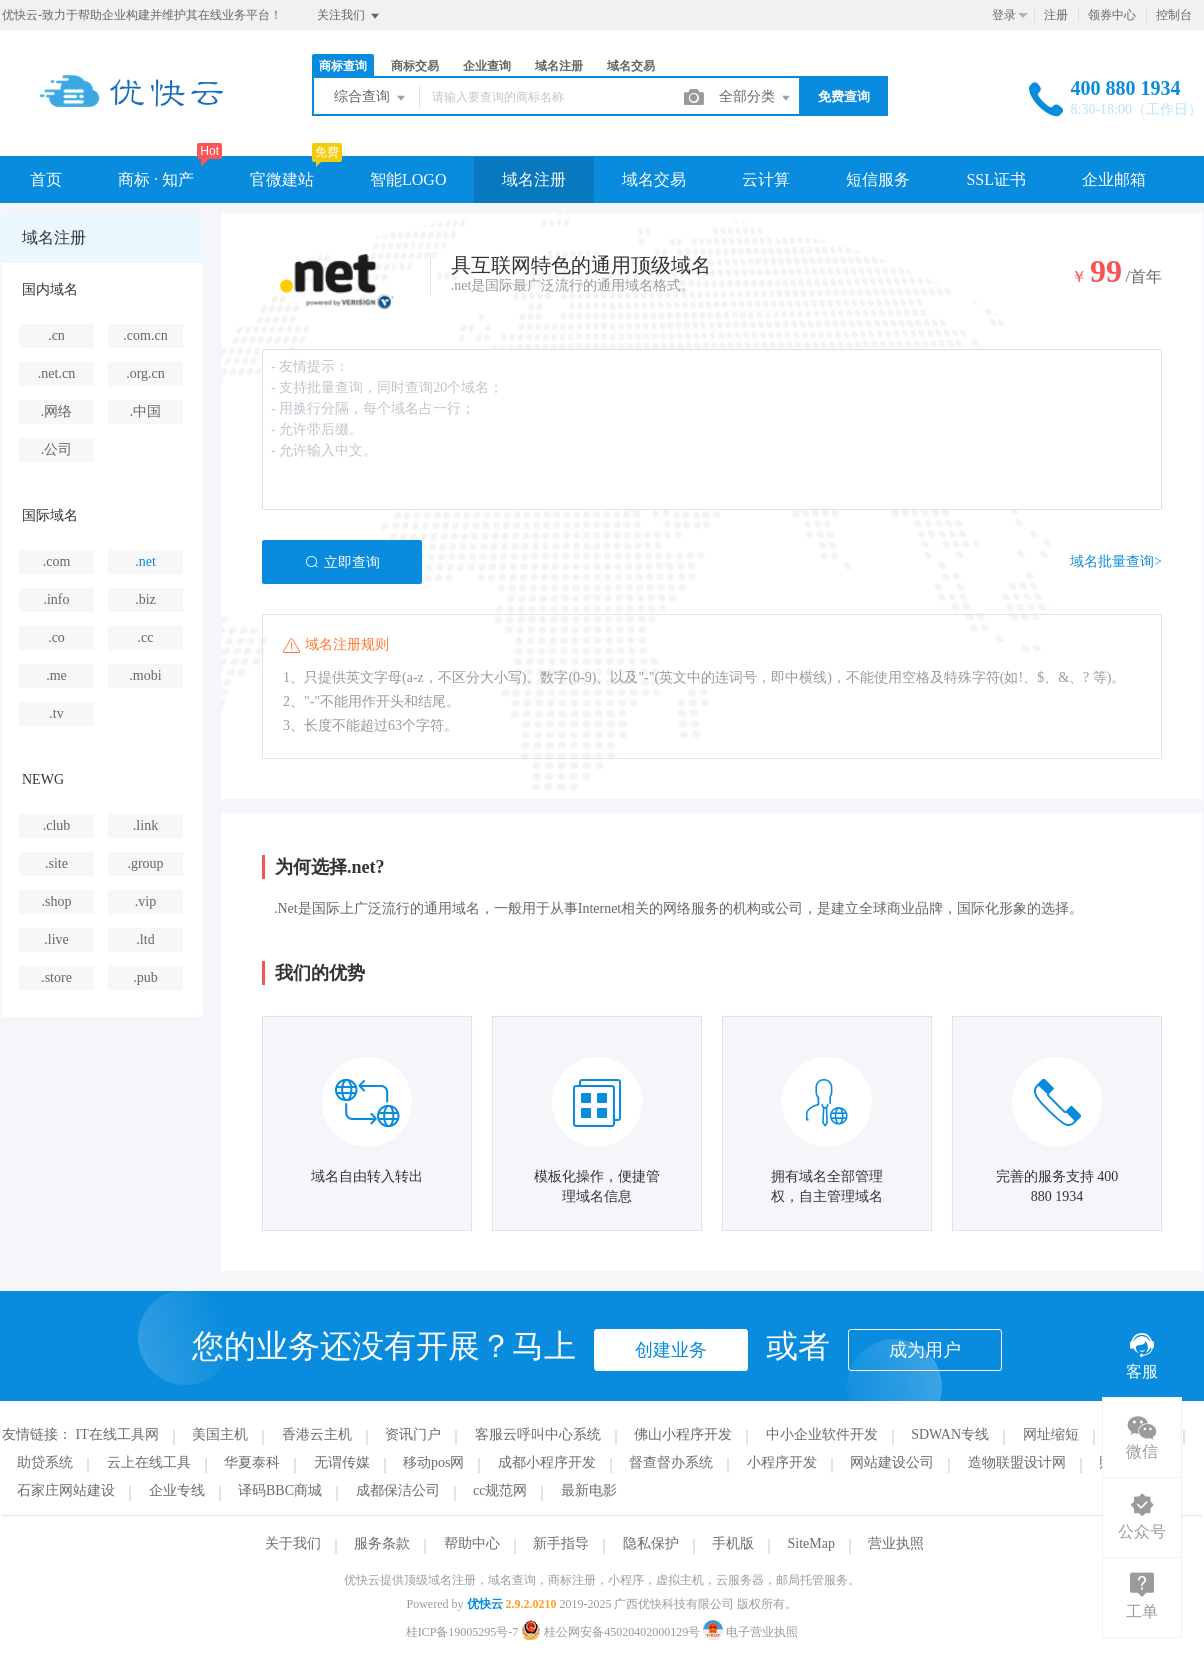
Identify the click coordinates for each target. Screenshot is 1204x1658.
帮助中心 (472, 1543)
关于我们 (293, 1543)
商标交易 (415, 66)
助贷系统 (45, 1462)
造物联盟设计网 (1017, 1462)
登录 (1004, 15)
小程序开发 (782, 1462)
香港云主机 (317, 1434)
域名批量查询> (1116, 561)
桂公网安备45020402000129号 (612, 1632)
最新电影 (589, 1490)
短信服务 (878, 179)
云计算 (766, 179)
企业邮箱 (1114, 179)
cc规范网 (500, 1490)
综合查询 (371, 98)
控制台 (1174, 15)
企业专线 (177, 1490)
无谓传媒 (342, 1462)
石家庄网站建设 (66, 1490)
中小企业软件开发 (822, 1434)
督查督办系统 (671, 1462)
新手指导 (561, 1543)
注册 (1056, 15)
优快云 (485, 1604)
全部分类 (756, 98)
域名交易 (631, 66)
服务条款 (382, 1543)
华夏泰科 (252, 1462)
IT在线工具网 (117, 1434)
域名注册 (559, 66)
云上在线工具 (149, 1462)
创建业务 (671, 1350)
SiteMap (811, 1543)
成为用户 (925, 1350)
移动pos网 (433, 1462)
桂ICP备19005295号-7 (462, 1632)
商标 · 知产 (156, 179)
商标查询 (343, 66)
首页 (46, 179)
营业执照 (896, 1543)
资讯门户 (413, 1434)
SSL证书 (996, 179)
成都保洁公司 (398, 1490)
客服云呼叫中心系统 (538, 1434)
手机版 (733, 1543)
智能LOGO (408, 179)
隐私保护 (651, 1543)
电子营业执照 (750, 1632)
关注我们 (349, 16)
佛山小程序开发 (683, 1434)
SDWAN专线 (950, 1434)
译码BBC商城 (280, 1490)
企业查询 (487, 66)
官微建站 (282, 179)
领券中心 (1112, 15)
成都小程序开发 (547, 1462)
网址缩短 (1051, 1434)
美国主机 (220, 1434)
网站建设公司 (892, 1462)
